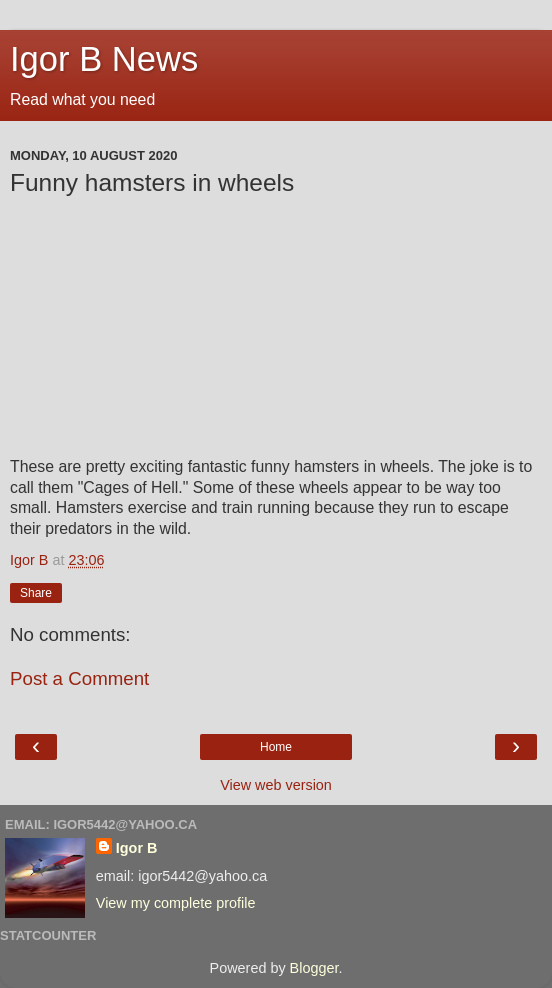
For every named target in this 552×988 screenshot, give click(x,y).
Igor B (137, 848)
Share (36, 593)
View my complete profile (176, 903)
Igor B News (104, 59)
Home (276, 747)
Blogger (314, 968)
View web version (276, 785)
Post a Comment (79, 678)
